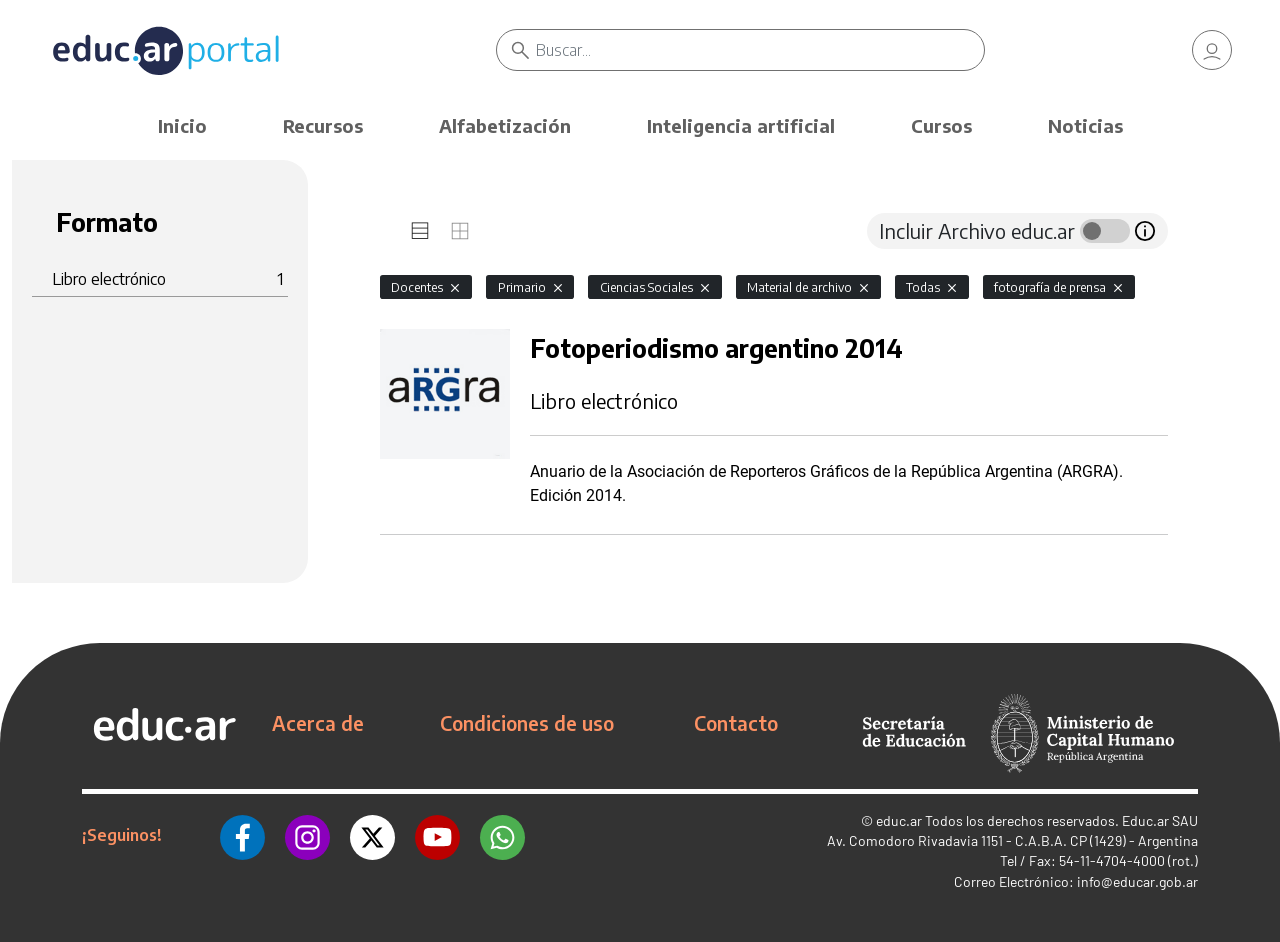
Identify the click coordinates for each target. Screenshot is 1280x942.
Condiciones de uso (527, 723)
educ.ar (899, 820)
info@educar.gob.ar (1137, 881)
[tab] (420, 231)
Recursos (323, 125)
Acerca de (318, 723)
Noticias (1085, 125)
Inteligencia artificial (741, 125)
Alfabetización (505, 125)
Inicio (182, 125)
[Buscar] (760, 50)
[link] (1212, 50)
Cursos (941, 125)
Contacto (736, 723)
